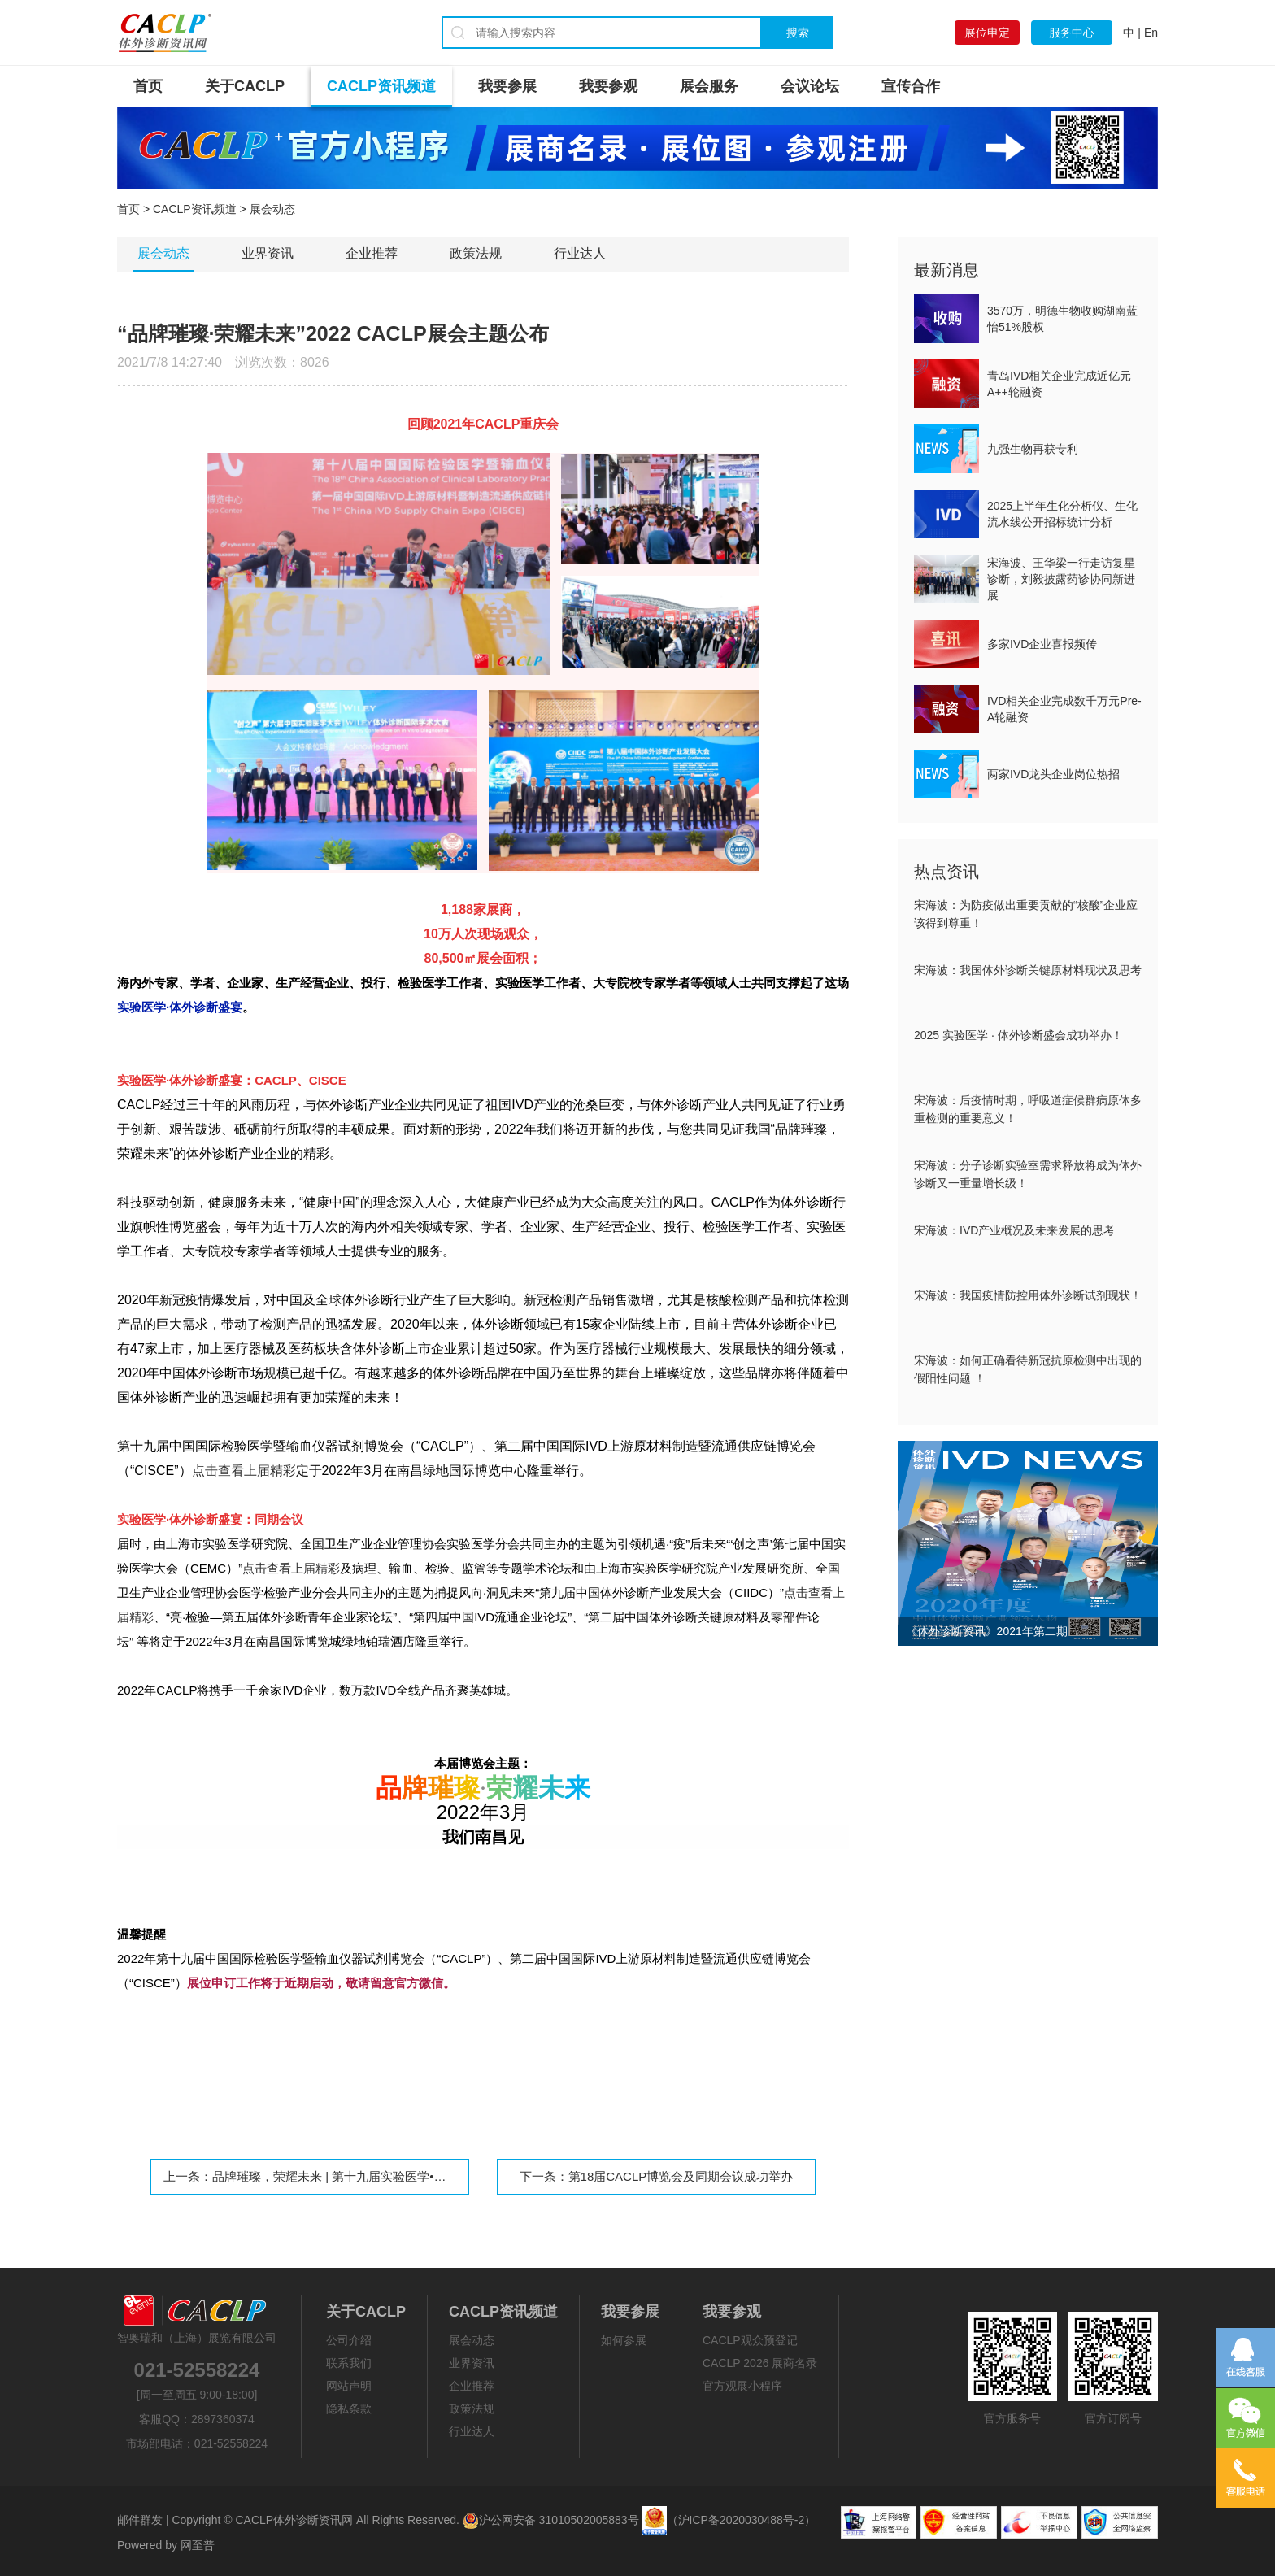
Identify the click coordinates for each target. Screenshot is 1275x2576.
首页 (148, 86)
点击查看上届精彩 (291, 1568)
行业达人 (580, 253)
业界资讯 (268, 253)
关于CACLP (245, 86)
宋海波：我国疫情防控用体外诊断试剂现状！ (1028, 1295)
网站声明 (349, 2385)
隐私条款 (349, 2408)
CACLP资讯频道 (381, 86)
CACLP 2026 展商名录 (760, 2362)
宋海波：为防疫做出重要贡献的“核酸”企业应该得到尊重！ (1026, 914)
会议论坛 (810, 86)
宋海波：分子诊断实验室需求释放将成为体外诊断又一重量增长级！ (1028, 1174)
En (1151, 32)
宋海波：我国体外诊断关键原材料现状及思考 (1028, 970)
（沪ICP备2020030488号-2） (741, 2519)
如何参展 (623, 2340)
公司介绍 (349, 2340)
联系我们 (349, 2362)
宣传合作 (910, 86)
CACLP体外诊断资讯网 (294, 2519)
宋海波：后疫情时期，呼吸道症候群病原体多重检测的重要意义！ (1028, 1109)
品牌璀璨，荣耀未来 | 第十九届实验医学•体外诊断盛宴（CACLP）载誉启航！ (422, 2176)
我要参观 (608, 86)
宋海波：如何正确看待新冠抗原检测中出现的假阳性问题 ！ (1028, 1369)
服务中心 (1071, 32)
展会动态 (163, 253)
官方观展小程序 (742, 2385)
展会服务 (709, 86)
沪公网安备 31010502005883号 (551, 2519)
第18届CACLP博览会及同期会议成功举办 (681, 2176)
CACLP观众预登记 (750, 2340)
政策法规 (476, 253)
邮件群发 (140, 2519)
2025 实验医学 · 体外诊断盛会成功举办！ (1018, 1035)
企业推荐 (372, 253)
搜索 (797, 32)
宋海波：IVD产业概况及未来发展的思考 (1014, 1230)
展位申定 (987, 32)
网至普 (198, 2545)
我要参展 (507, 86)
